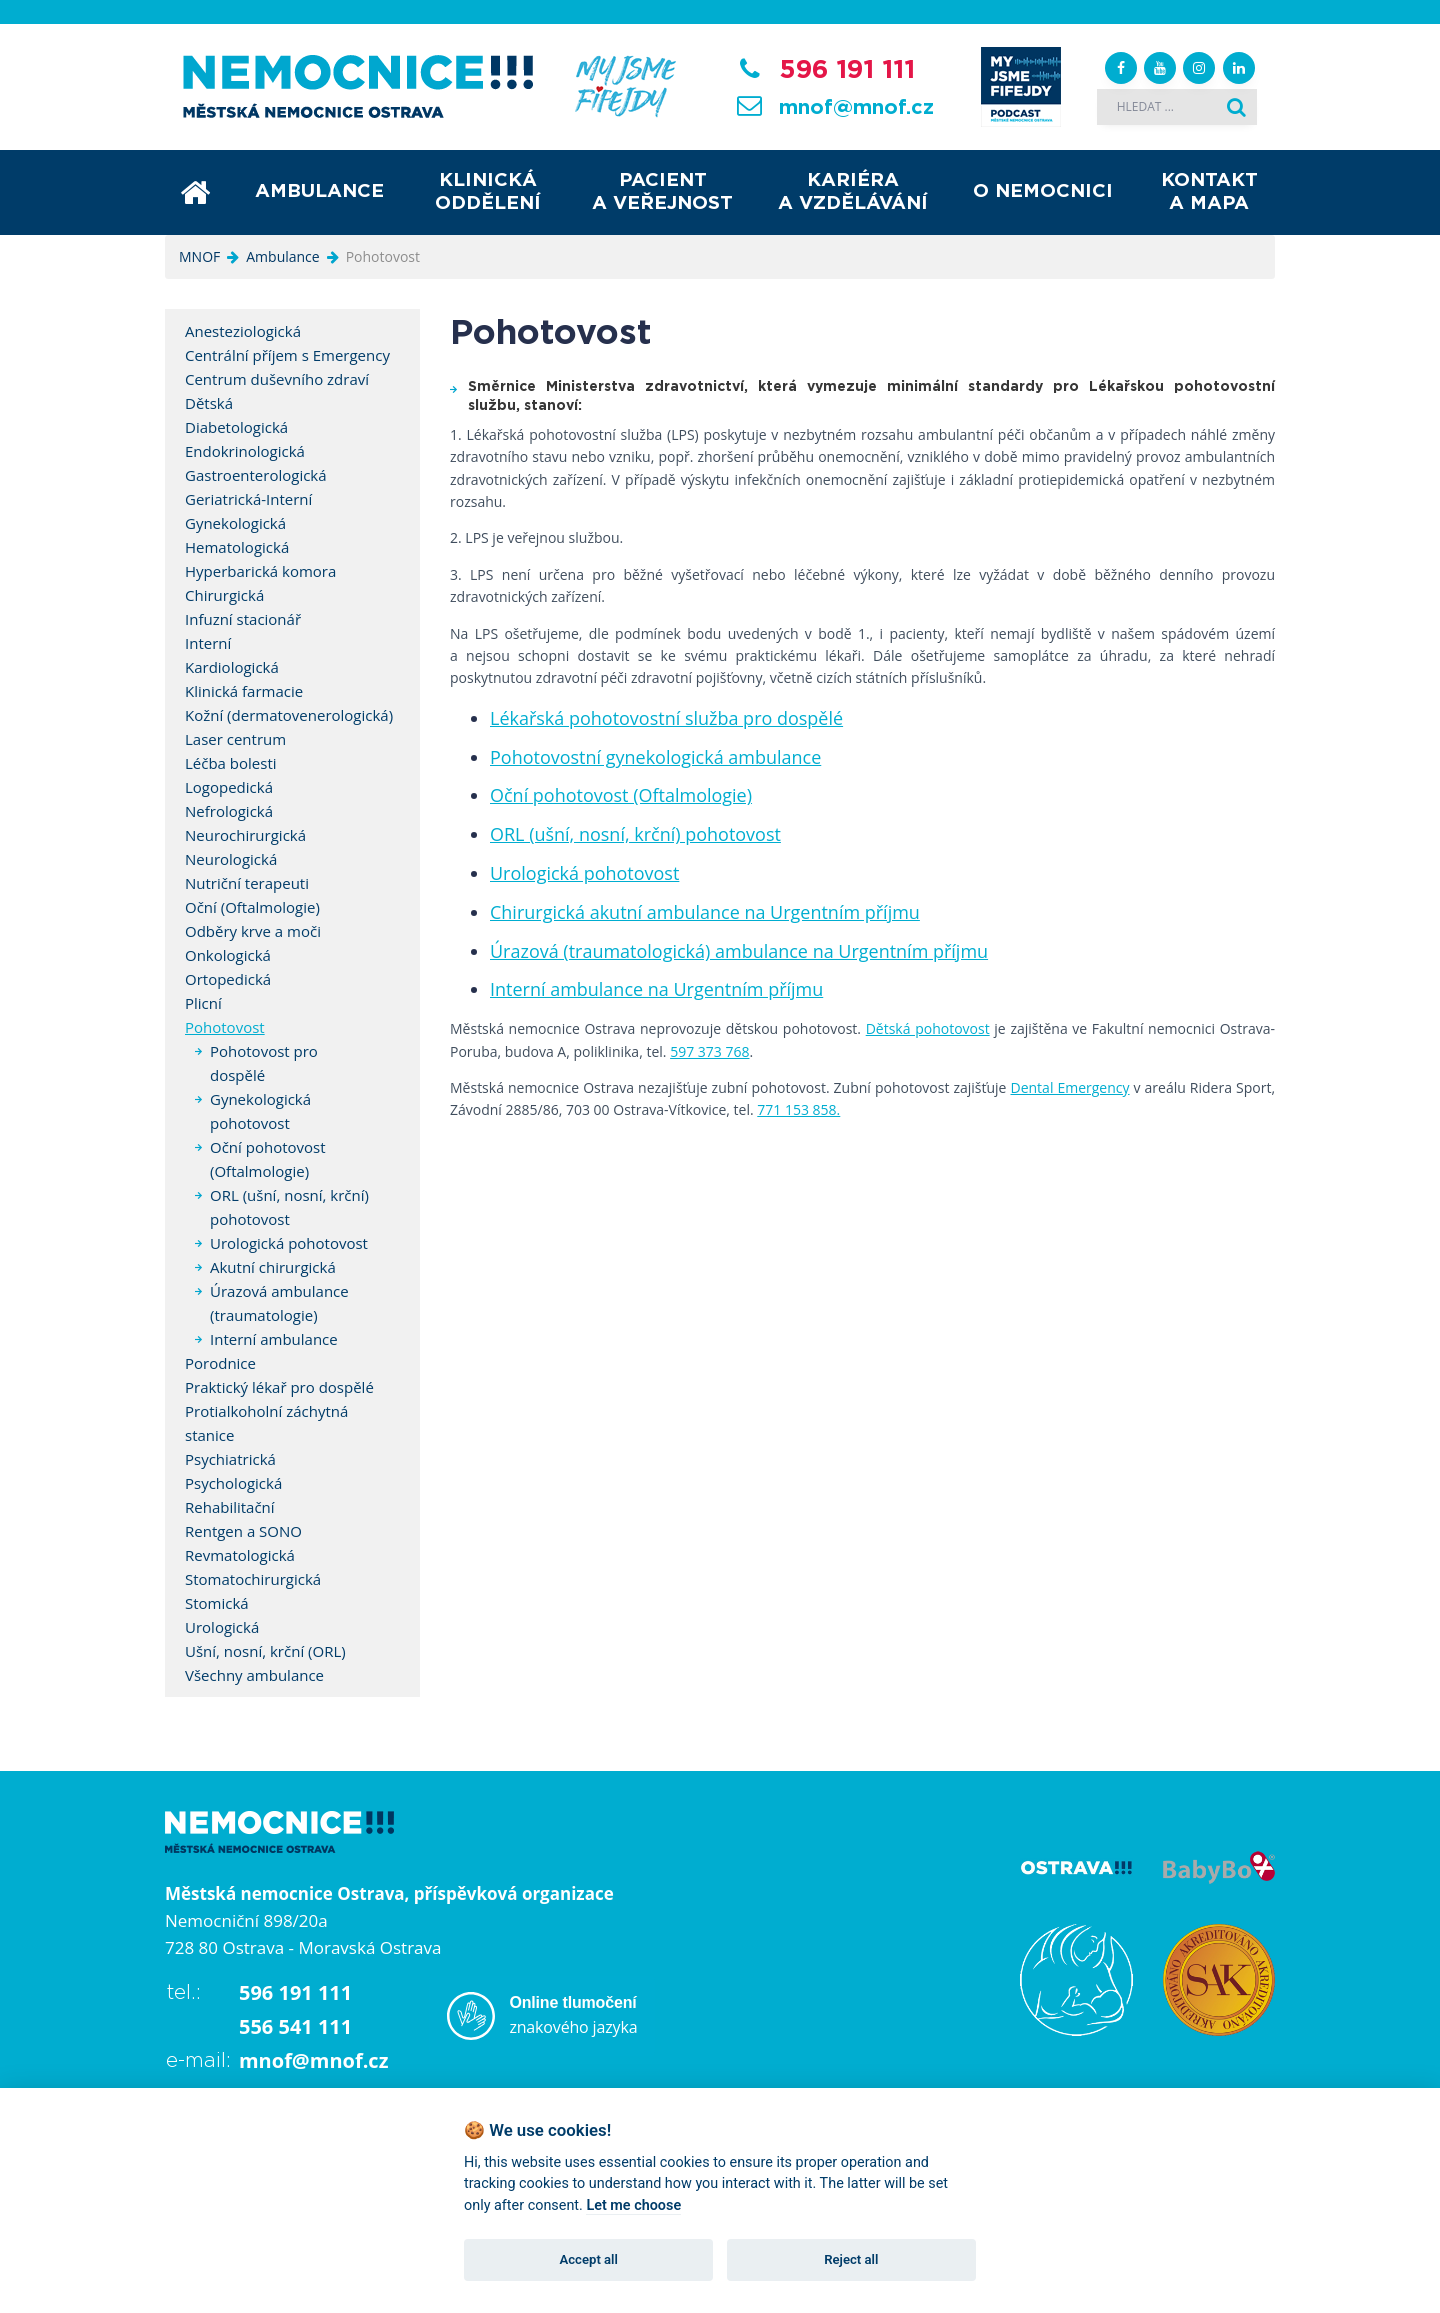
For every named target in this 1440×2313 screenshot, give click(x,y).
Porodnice (220, 1363)
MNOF (199, 256)
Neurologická (231, 859)
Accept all (589, 2259)
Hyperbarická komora (260, 571)
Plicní (203, 1003)
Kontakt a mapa (1209, 192)
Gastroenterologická (256, 475)
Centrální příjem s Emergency (287, 355)
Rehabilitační (230, 1507)
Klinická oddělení (488, 192)
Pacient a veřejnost (662, 192)
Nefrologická (229, 811)
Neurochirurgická (245, 835)
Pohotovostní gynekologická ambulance (655, 757)
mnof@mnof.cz (856, 108)
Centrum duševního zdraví (277, 379)
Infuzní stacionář (243, 619)
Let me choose (633, 2205)
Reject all (851, 2259)
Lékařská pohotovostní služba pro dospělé (666, 718)
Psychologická (233, 1483)
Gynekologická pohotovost (260, 1111)
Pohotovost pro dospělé (264, 1063)
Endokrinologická (245, 451)
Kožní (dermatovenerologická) (289, 715)
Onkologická (228, 955)
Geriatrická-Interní (248, 499)
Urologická (222, 1627)
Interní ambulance (274, 1339)
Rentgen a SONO (243, 1531)
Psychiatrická (230, 1459)
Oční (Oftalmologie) (252, 907)
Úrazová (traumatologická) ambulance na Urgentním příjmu (739, 951)
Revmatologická (240, 1555)
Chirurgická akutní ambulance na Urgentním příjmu (705, 912)
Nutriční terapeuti (247, 883)
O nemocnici (1043, 191)
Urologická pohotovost (584, 873)
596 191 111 (847, 70)
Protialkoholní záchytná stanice (266, 1423)
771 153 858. (798, 1109)
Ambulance (319, 191)
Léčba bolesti (231, 763)
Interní (208, 643)
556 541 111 (295, 2026)
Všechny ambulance (254, 1675)
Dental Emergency (1070, 1087)
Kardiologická (232, 667)
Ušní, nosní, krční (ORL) (265, 1651)
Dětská (209, 403)
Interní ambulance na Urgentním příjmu (656, 989)
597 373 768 (709, 1051)
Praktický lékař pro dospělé (279, 1387)
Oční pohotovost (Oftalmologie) (621, 795)
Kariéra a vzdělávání (853, 192)
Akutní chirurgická (273, 1267)
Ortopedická (228, 979)
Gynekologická (235, 523)
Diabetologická (236, 427)
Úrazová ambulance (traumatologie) (279, 1303)
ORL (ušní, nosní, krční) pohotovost (635, 834)
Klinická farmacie (244, 691)
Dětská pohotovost (928, 1028)
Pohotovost (225, 1027)
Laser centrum (235, 739)
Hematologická (237, 547)
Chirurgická (224, 595)
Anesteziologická (243, 331)
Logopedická (229, 787)
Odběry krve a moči (253, 931)
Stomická (217, 1603)
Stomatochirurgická (253, 1579)
